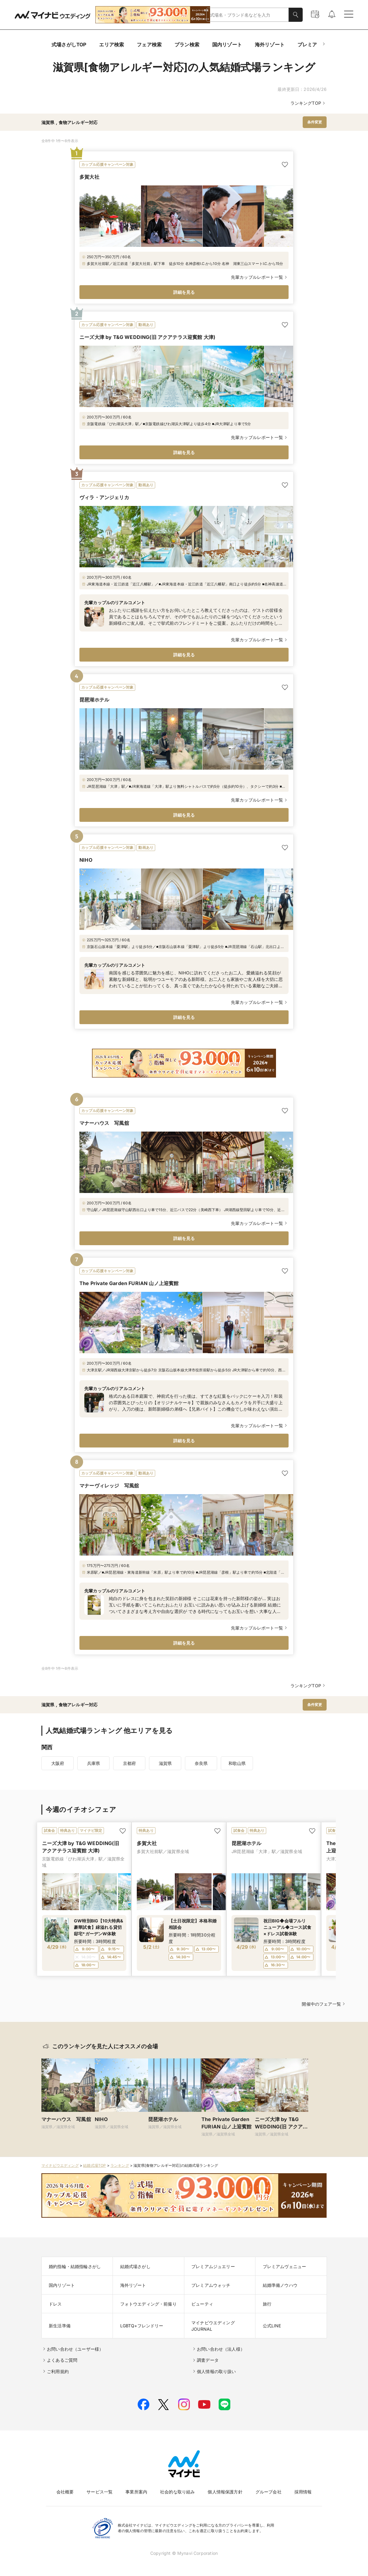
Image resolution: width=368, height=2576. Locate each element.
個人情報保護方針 (225, 2491)
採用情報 (303, 2491)
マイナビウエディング (60, 2165)
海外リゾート (270, 44)
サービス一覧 (99, 2491)
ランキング (119, 2165)
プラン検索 (186, 44)
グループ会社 (268, 2491)
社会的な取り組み (177, 2491)
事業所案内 (136, 2491)
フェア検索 (149, 44)
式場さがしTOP (69, 44)
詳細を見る (184, 292)
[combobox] (247, 15)
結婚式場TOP (94, 2165)
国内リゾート (227, 44)
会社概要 (65, 2491)
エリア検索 (111, 44)
